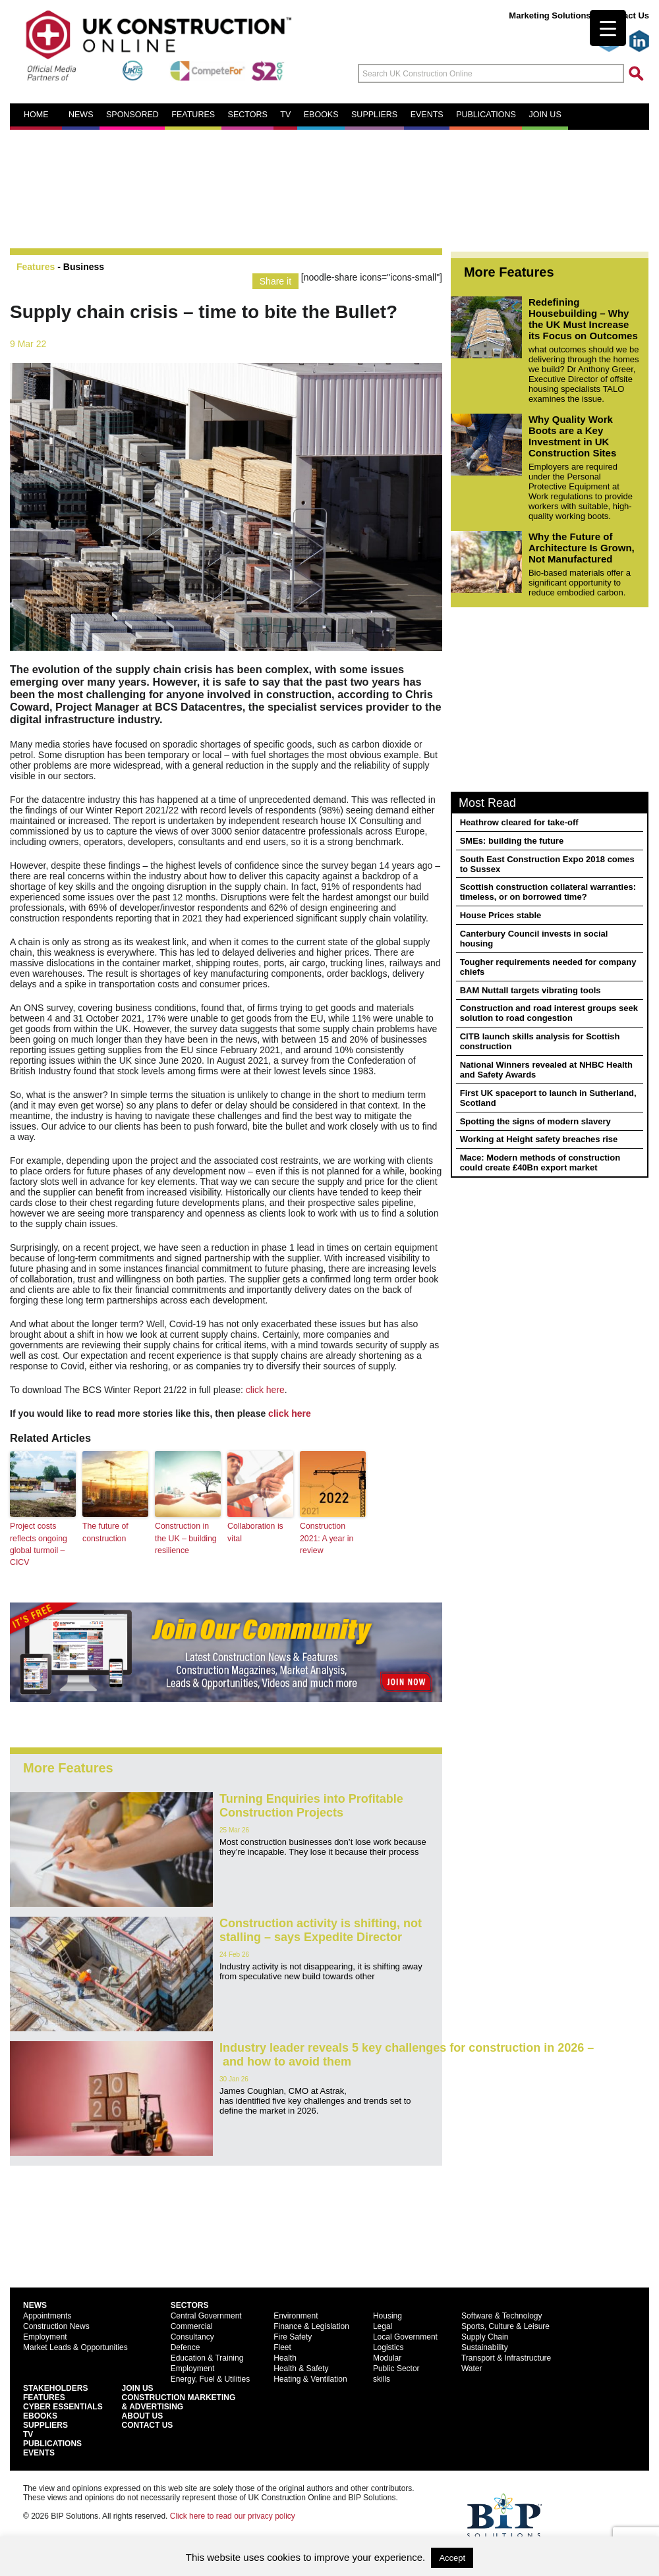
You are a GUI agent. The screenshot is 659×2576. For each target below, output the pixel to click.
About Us (142, 2415)
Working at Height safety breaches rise (539, 1139)
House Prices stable (501, 915)
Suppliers (374, 114)
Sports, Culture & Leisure (505, 2325)
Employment (45, 2336)
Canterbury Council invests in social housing (534, 938)
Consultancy (192, 2336)
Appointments (47, 2315)
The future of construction (104, 1532)
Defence (185, 2346)
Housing (387, 2315)
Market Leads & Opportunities (75, 2346)
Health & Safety (300, 2367)
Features (193, 114)
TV (285, 114)
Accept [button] (452, 2558)
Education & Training (207, 2357)
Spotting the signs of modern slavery (535, 1121)
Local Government (405, 2336)
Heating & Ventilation (310, 2378)
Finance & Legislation (311, 2325)
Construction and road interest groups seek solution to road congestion (549, 1013)
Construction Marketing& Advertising (179, 2401)
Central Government (206, 2315)
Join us (545, 114)
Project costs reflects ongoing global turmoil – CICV (38, 1543)
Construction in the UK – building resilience (185, 1537)
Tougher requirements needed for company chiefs (548, 967)
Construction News (56, 2325)
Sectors (248, 114)
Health (285, 2357)
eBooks (321, 114)
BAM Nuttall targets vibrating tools (530, 990)
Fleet (282, 2346)
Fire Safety (292, 2336)
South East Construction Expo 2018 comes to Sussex (547, 864)
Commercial (192, 2325)
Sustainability (484, 2346)
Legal (382, 2325)
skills (381, 2378)
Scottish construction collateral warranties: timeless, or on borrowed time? (548, 892)
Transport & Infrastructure (506, 2357)
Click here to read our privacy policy (232, 2515)
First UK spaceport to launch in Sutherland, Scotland (548, 1098)
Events (427, 114)
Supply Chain (484, 2336)
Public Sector (396, 2367)
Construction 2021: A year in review (326, 1537)
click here (265, 1389)
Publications (486, 114)
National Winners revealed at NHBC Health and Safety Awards (546, 1070)
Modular (387, 2357)
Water (471, 2367)
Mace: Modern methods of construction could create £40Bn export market (540, 1162)
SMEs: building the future (511, 841)
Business (83, 266)
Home (36, 114)
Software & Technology (501, 2315)
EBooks (40, 2415)
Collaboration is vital (254, 1532)
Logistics (388, 2346)
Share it (275, 281)
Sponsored (132, 114)
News (81, 114)
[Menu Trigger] (608, 28)
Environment (295, 2315)
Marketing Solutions (549, 15)
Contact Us (626, 15)
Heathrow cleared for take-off (519, 822)
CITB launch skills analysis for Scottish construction (540, 1041)
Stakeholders (55, 2387)
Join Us (138, 2387)
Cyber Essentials (63, 2406)
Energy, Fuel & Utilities (210, 2378)
